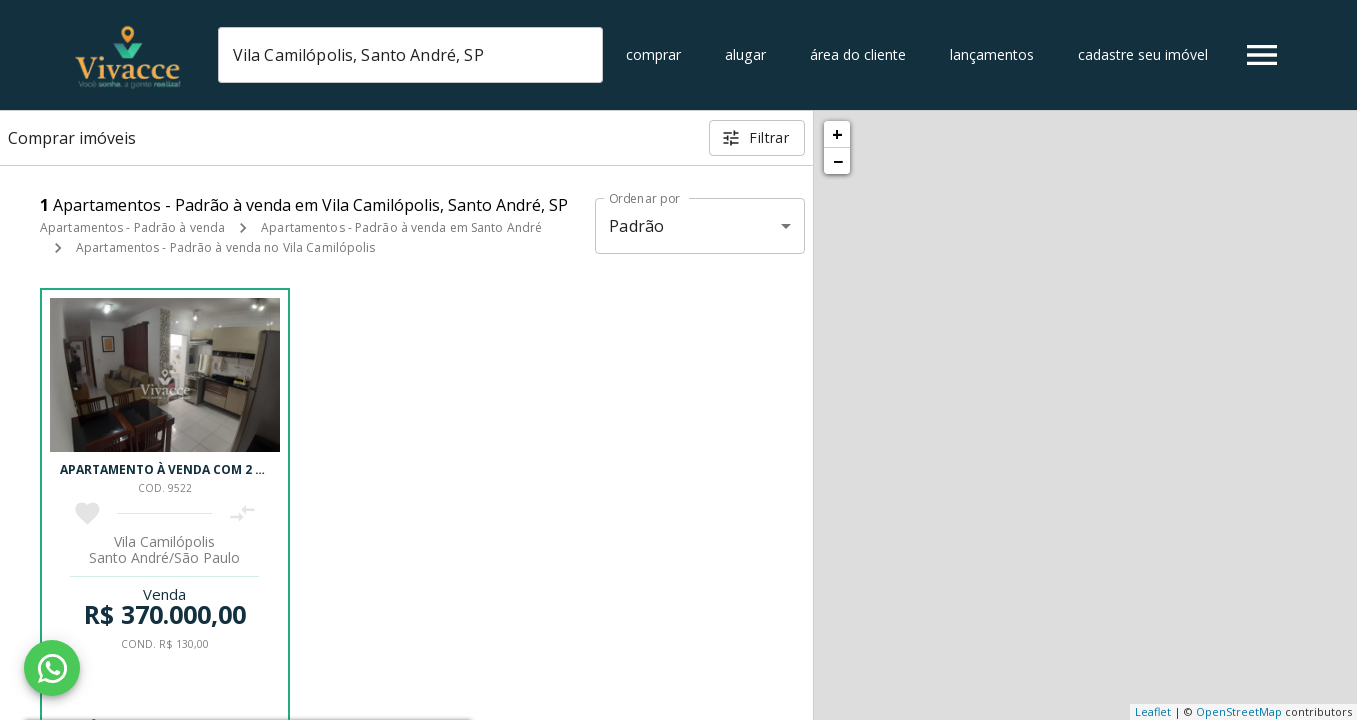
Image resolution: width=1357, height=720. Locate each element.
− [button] (838, 161)
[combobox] (410, 55)
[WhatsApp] (52, 668)
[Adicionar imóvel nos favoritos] (87, 513)
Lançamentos (992, 54)
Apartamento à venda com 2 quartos (187, 469)
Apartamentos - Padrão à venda (132, 227)
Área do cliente (858, 54)
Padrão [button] (636, 226)
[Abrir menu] (1262, 55)
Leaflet (1153, 711)
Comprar (653, 54)
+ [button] (837, 134)
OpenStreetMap (1239, 711)
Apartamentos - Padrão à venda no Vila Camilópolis (226, 247)
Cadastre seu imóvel (1143, 54)
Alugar (745, 54)
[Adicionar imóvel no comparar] (242, 513)
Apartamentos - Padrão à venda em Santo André (401, 227)
